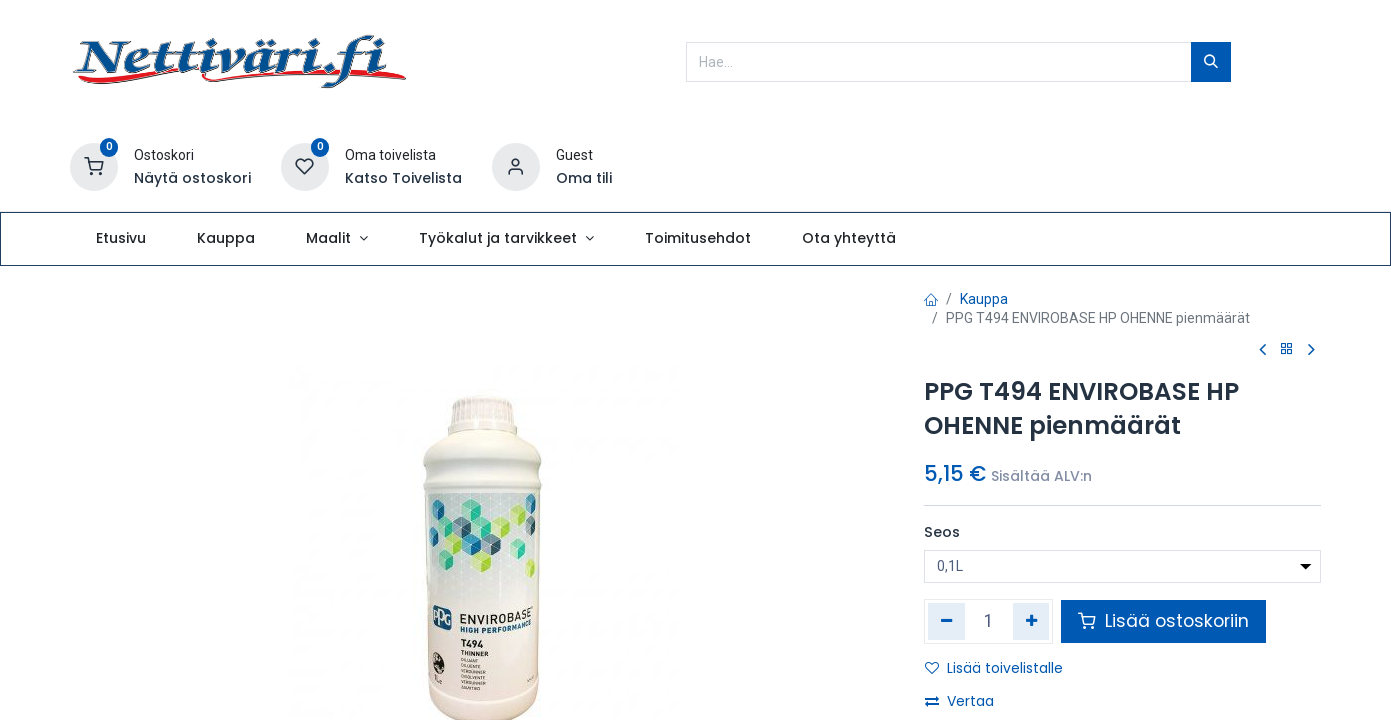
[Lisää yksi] (1031, 621)
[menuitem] (120, 239)
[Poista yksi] (946, 621)
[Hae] (1211, 62)
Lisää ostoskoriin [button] (1163, 621)
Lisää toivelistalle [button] (994, 668)
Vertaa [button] (959, 701)
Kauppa (984, 299)
